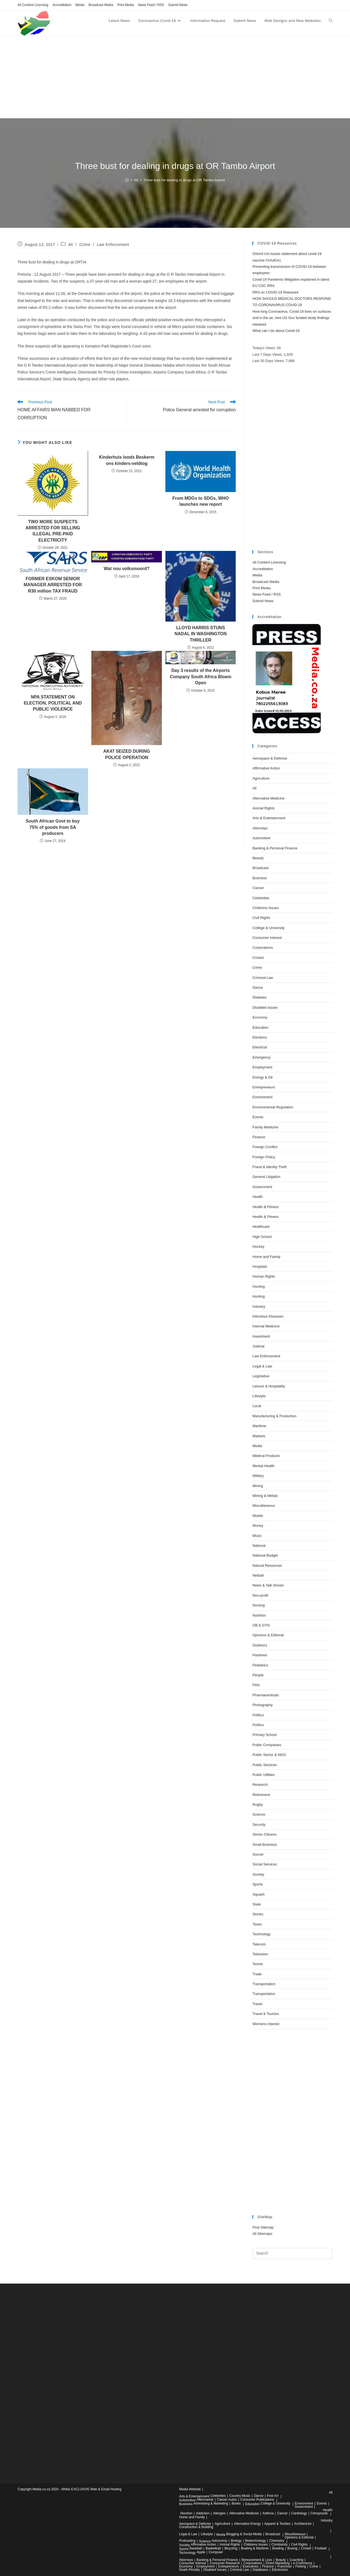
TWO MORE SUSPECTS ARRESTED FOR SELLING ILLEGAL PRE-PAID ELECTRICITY (52, 530)
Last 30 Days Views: (268, 361)
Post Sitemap (262, 2227)
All (70, 244)
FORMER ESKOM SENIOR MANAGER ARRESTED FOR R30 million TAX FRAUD (53, 584)
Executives (250, 2566)
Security (258, 1824)
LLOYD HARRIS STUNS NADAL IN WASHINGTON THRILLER (200, 633)
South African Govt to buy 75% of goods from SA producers (53, 827)
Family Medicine (265, 1127)
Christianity (279, 2544)
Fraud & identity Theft (269, 1167)
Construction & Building (196, 2527)
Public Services (264, 1765)
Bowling (278, 2548)
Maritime (259, 1426)
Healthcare (261, 1226)
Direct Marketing (278, 2563)
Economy (259, 1017)
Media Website (190, 2489)
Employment (262, 1067)
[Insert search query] (292, 2253)
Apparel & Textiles (277, 2524)
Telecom (259, 1944)
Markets (258, 1436)
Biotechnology (255, 2541)
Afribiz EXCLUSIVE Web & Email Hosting (91, 2489)
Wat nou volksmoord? (126, 568)
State (256, 1904)
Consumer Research (225, 2563)
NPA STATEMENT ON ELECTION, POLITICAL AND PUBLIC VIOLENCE (53, 703)
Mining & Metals (265, 1496)
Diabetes (259, 997)
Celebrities (260, 898)
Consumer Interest (267, 938)
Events (257, 1117)
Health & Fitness (265, 1207)
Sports (257, 1884)
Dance (257, 987)
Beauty (257, 858)
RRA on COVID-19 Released (275, 292)
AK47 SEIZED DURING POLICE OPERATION (126, 754)
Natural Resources (267, 1565)
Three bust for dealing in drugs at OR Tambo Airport (184, 180)
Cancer (258, 888)
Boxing (292, 2548)
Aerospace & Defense (269, 758)
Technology (261, 1934)
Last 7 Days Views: (268, 354)
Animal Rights (263, 808)
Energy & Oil (262, 1077)
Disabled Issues (265, 1007)
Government (262, 1187)
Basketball (213, 2548)
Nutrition (259, 1615)
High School (262, 1237)
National (259, 1545)
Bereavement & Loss (256, 2560)
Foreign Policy (263, 1157)
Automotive (261, 838)
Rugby (257, 1804)
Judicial (258, 1346)
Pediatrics (260, 1665)
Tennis (257, 1964)
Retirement (261, 1795)
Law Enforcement (113, 244)
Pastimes (259, 1655)
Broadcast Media (101, 5)
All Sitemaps (262, 2234)
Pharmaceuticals (265, 1695)
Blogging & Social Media (244, 2534)
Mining (257, 1486)
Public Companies (266, 1745)
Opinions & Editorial (268, 1635)
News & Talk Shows (268, 1585)
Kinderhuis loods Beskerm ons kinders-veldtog (126, 460)
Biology (236, 2541)
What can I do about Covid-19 (275, 331)
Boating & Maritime (255, 2548)
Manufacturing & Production (274, 1416)
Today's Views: (264, 348)
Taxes (257, 1924)
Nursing (258, 1605)
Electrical (259, 1047)
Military (258, 1476)
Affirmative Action (266, 768)
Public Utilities (263, 1775)
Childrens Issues (265, 908)
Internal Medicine (265, 1326)
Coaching (296, 2560)
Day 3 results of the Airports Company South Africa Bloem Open (200, 676)
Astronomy (219, 2541)
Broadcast (260, 868)
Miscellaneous (263, 1505)
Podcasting (187, 2541)
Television (260, 1954)
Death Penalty (189, 2570)
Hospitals (259, 1266)
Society (258, 1874)
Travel (257, 2004)
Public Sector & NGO (269, 1755)
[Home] (127, 180)
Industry (258, 1306)
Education (260, 1027)
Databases (260, 2570)
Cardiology (299, 2513)
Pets (255, 1685)
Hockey (258, 1246)
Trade (256, 1974)
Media (79, 5)
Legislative (260, 1376)
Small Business (264, 1844)
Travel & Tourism (265, 2014)
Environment (262, 1097)
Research (260, 1785)
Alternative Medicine (268, 798)
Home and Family (266, 1257)
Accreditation (61, 5)
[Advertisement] (175, 77)
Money (257, 1525)
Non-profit (260, 1595)
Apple (201, 2552)
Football (320, 2548)
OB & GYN (261, 1625)
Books (236, 2503)
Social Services (264, 1864)
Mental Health (263, 1466)
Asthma (267, 2513)
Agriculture (260, 778)
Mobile (257, 1516)
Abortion (186, 2513)
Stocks (257, 1914)
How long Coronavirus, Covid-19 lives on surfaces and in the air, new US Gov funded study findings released (291, 317)
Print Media (125, 5)
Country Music (239, 2496)
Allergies (219, 2513)
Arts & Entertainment (268, 818)
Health (257, 1197)
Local (256, 1406)
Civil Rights (261, 918)
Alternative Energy (247, 2524)
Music (257, 1536)
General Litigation (266, 1177)
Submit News (178, 5)
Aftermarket (204, 2500)
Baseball (195, 2548)
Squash (258, 1894)
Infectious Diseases (267, 1316)
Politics (258, 1715)
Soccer (257, 1854)
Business (259, 878)
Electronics (280, 2570)
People (257, 1675)
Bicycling (230, 2548)
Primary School (264, 1735)
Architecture (303, 2524)
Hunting (258, 1286)
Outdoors (259, 1645)
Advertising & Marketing (210, 2503)
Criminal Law (262, 978)
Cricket (257, 958)
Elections (259, 1037)
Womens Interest (265, 2024)
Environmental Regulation (272, 1107)
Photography (262, 1705)
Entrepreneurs (263, 1087)
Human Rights (263, 1276)
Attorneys (259, 828)
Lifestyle (259, 1396)
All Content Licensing (33, 5)
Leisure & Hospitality (268, 1386)
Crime (84, 244)
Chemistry (276, 2541)
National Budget (265, 1555)
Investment (261, 1336)
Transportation (263, 1984)
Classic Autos (227, 2500)
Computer (216, 2552)
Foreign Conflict (264, 1147)
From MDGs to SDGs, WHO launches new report (200, 501)
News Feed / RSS (151, 5)
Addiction (202, 2513)
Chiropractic (319, 2513)
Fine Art (272, 2496)
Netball (257, 1575)
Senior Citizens (264, 1834)
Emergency (261, 1057)
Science (258, 1814)
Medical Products (266, 1456)
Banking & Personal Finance (274, 848)
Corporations (262, 947)
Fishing (300, 2566)
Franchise (284, 2566)
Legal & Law (262, 1366)
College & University (268, 928)
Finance (258, 1137)
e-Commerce (302, 2563)
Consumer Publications (257, 2500)
